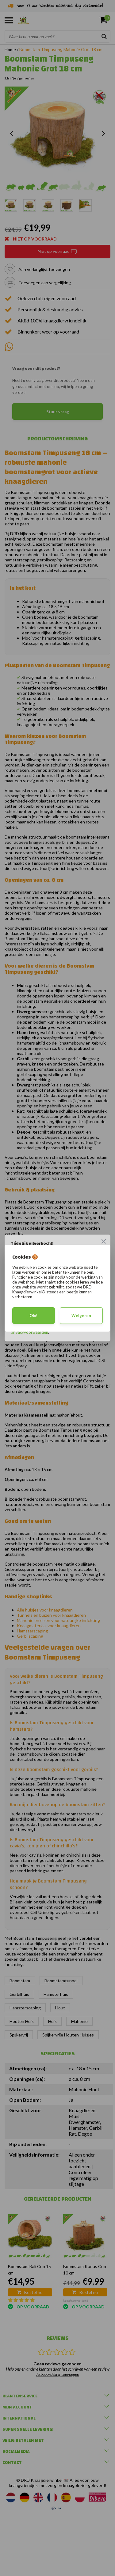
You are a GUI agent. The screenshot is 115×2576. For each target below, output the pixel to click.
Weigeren (81, 1315)
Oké (33, 1315)
